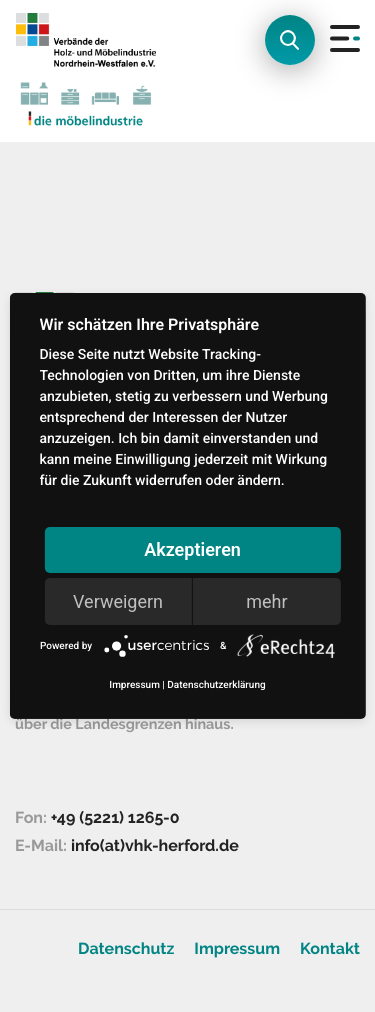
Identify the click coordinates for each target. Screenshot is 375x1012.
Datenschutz (126, 948)
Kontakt (330, 948)
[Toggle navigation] (331, 71)
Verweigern (118, 601)
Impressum (237, 948)
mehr (266, 601)
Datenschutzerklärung (216, 685)
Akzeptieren (192, 549)
